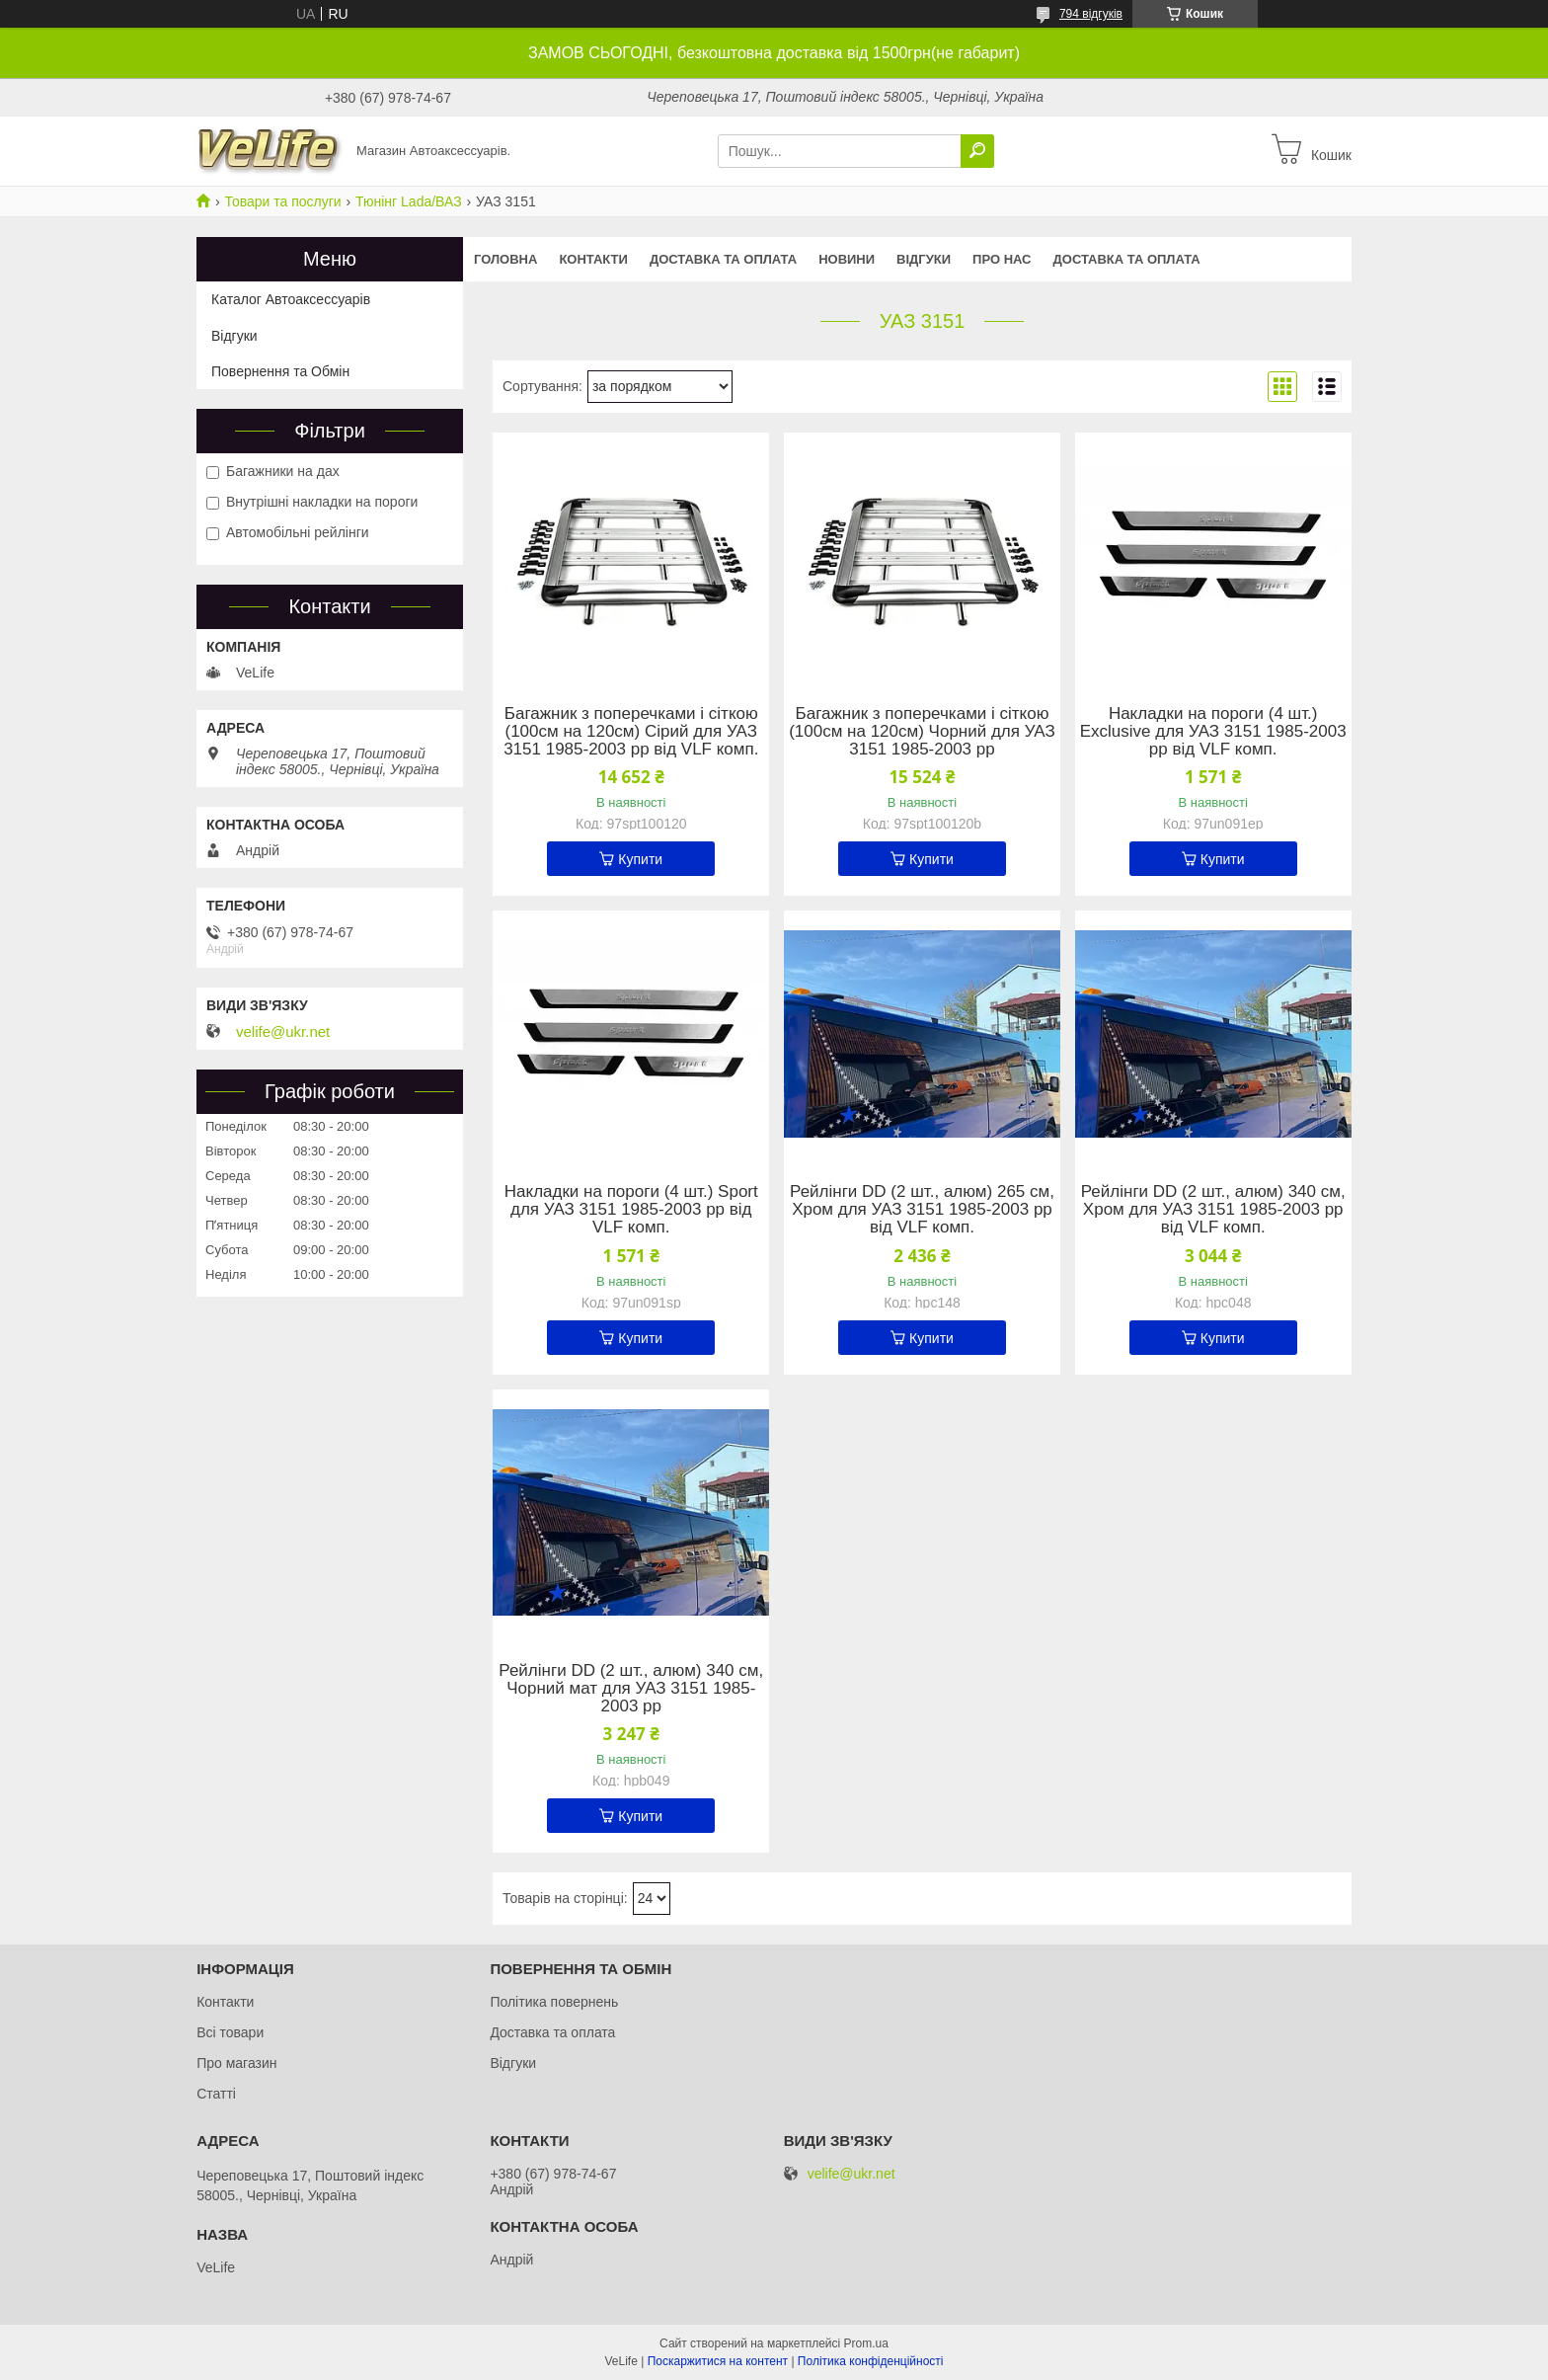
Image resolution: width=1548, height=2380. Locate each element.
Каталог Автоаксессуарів (290, 299)
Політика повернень (554, 2002)
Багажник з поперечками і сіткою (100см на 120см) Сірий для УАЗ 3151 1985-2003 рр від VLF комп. (630, 731)
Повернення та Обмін (280, 371)
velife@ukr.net (283, 1032)
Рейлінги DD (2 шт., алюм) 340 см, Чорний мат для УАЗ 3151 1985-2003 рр (631, 1688)
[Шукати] (977, 151)
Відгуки (923, 259)
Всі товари (230, 2032)
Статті (216, 2094)
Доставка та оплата (723, 259)
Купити (640, 859)
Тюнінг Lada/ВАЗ (408, 201)
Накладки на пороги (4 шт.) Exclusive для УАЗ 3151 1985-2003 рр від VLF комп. (1213, 731)
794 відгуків (1090, 14)
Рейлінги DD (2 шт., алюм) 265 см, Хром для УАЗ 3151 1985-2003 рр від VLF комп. (922, 1209)
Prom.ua (866, 2343)
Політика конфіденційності (871, 2361)
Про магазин (236, 2063)
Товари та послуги (282, 201)
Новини (846, 259)
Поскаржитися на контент (718, 2361)
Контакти (593, 259)
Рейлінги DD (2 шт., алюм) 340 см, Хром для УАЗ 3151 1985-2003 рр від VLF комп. (1213, 1209)
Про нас (1001, 259)
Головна (505, 259)
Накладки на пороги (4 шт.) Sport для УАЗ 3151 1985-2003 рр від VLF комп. (631, 1209)
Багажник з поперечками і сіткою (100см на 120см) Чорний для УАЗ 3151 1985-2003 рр (922, 731)
